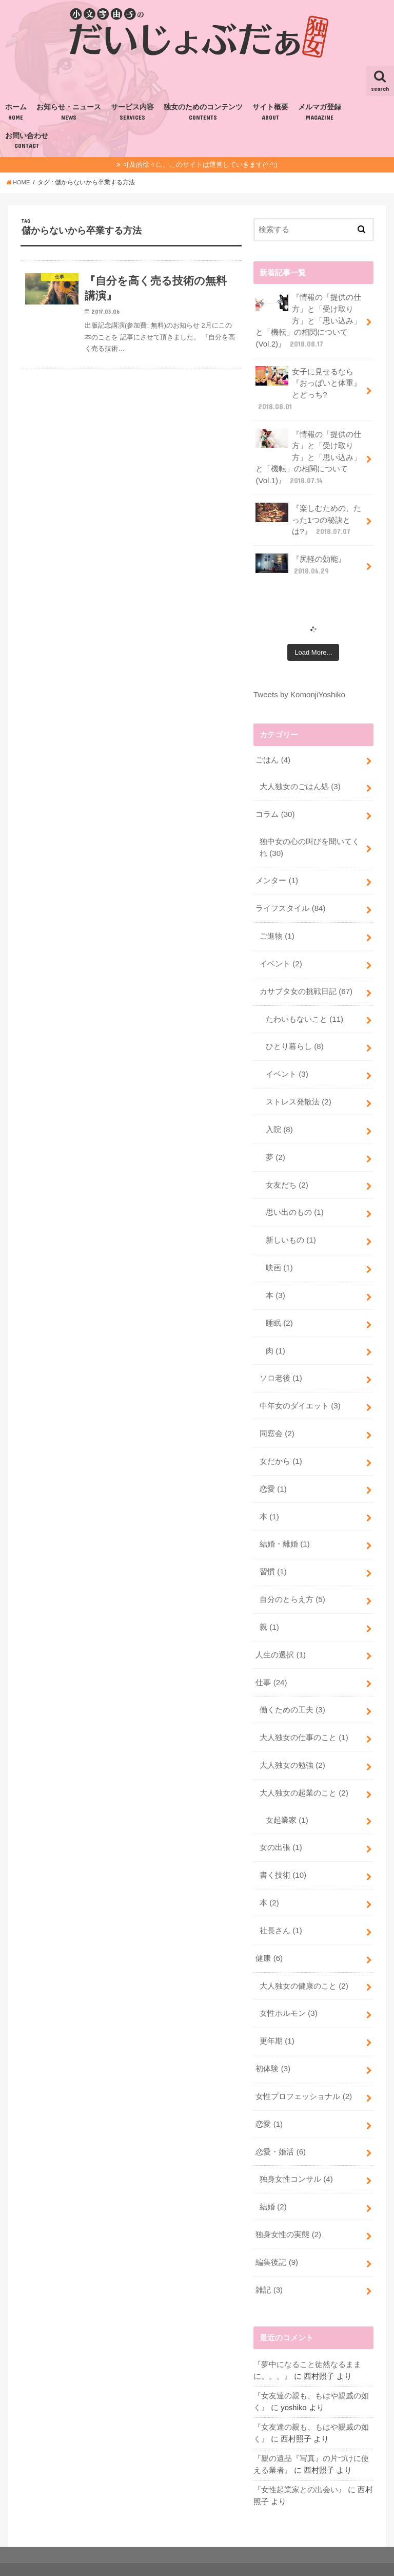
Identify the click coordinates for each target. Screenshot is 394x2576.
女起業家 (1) (287, 1795)
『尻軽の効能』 (300, 560)
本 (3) (275, 1280)
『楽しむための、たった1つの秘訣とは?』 (308, 515)
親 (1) (269, 1606)
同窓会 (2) (277, 1416)
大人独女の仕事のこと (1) (304, 1715)
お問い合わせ (26, 141)
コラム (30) (274, 808)
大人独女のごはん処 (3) (300, 780)
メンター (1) (276, 873)
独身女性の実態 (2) (288, 2203)
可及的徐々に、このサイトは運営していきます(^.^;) (200, 164)
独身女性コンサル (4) (296, 2149)
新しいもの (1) (291, 1226)
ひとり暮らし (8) (294, 1036)
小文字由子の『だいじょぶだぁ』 (265, 2552)
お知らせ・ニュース (68, 112)
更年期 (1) (277, 2013)
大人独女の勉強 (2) (292, 1742)
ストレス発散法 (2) (298, 1090)
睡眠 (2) (279, 1307)
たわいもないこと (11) (304, 1009)
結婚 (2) (273, 2176)
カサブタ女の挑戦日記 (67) (306, 982)
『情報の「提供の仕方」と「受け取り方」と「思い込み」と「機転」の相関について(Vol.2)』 (308, 320)
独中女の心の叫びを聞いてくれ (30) (310, 840)
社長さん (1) (281, 1904)
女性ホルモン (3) (288, 1986)
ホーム (16, 112)
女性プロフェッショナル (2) (303, 2067)
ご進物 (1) (277, 927)
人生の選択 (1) (280, 1633)
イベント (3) (287, 1063)
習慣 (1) (273, 1552)
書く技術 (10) (283, 1850)
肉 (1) (275, 1334)
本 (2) (269, 1877)
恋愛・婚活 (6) (280, 2121)
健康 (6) (268, 1932)
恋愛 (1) (273, 1470)
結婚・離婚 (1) (284, 1525)
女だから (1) (281, 1443)
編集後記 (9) (276, 2230)
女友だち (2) (287, 1172)
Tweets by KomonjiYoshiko (298, 689)
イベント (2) (281, 954)
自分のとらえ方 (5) (292, 1579)
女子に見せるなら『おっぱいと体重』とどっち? (308, 387)
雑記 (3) (268, 2258)
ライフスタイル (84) (290, 900)
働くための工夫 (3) (292, 1688)
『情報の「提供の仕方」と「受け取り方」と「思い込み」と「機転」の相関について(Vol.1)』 (308, 454)
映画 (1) (279, 1253)
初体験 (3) (272, 2040)
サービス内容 (132, 112)
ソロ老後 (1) (281, 1362)
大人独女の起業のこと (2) (304, 1769)
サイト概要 (270, 112)
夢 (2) (275, 1144)
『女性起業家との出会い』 (299, 2455)
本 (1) (269, 1498)
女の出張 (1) (281, 1823)
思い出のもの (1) (294, 1199)
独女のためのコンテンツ (203, 112)
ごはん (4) (272, 754)
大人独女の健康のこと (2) (304, 1959)
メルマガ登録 (319, 112)
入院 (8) (279, 1117)
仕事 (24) (271, 1660)
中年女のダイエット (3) (300, 1389)
